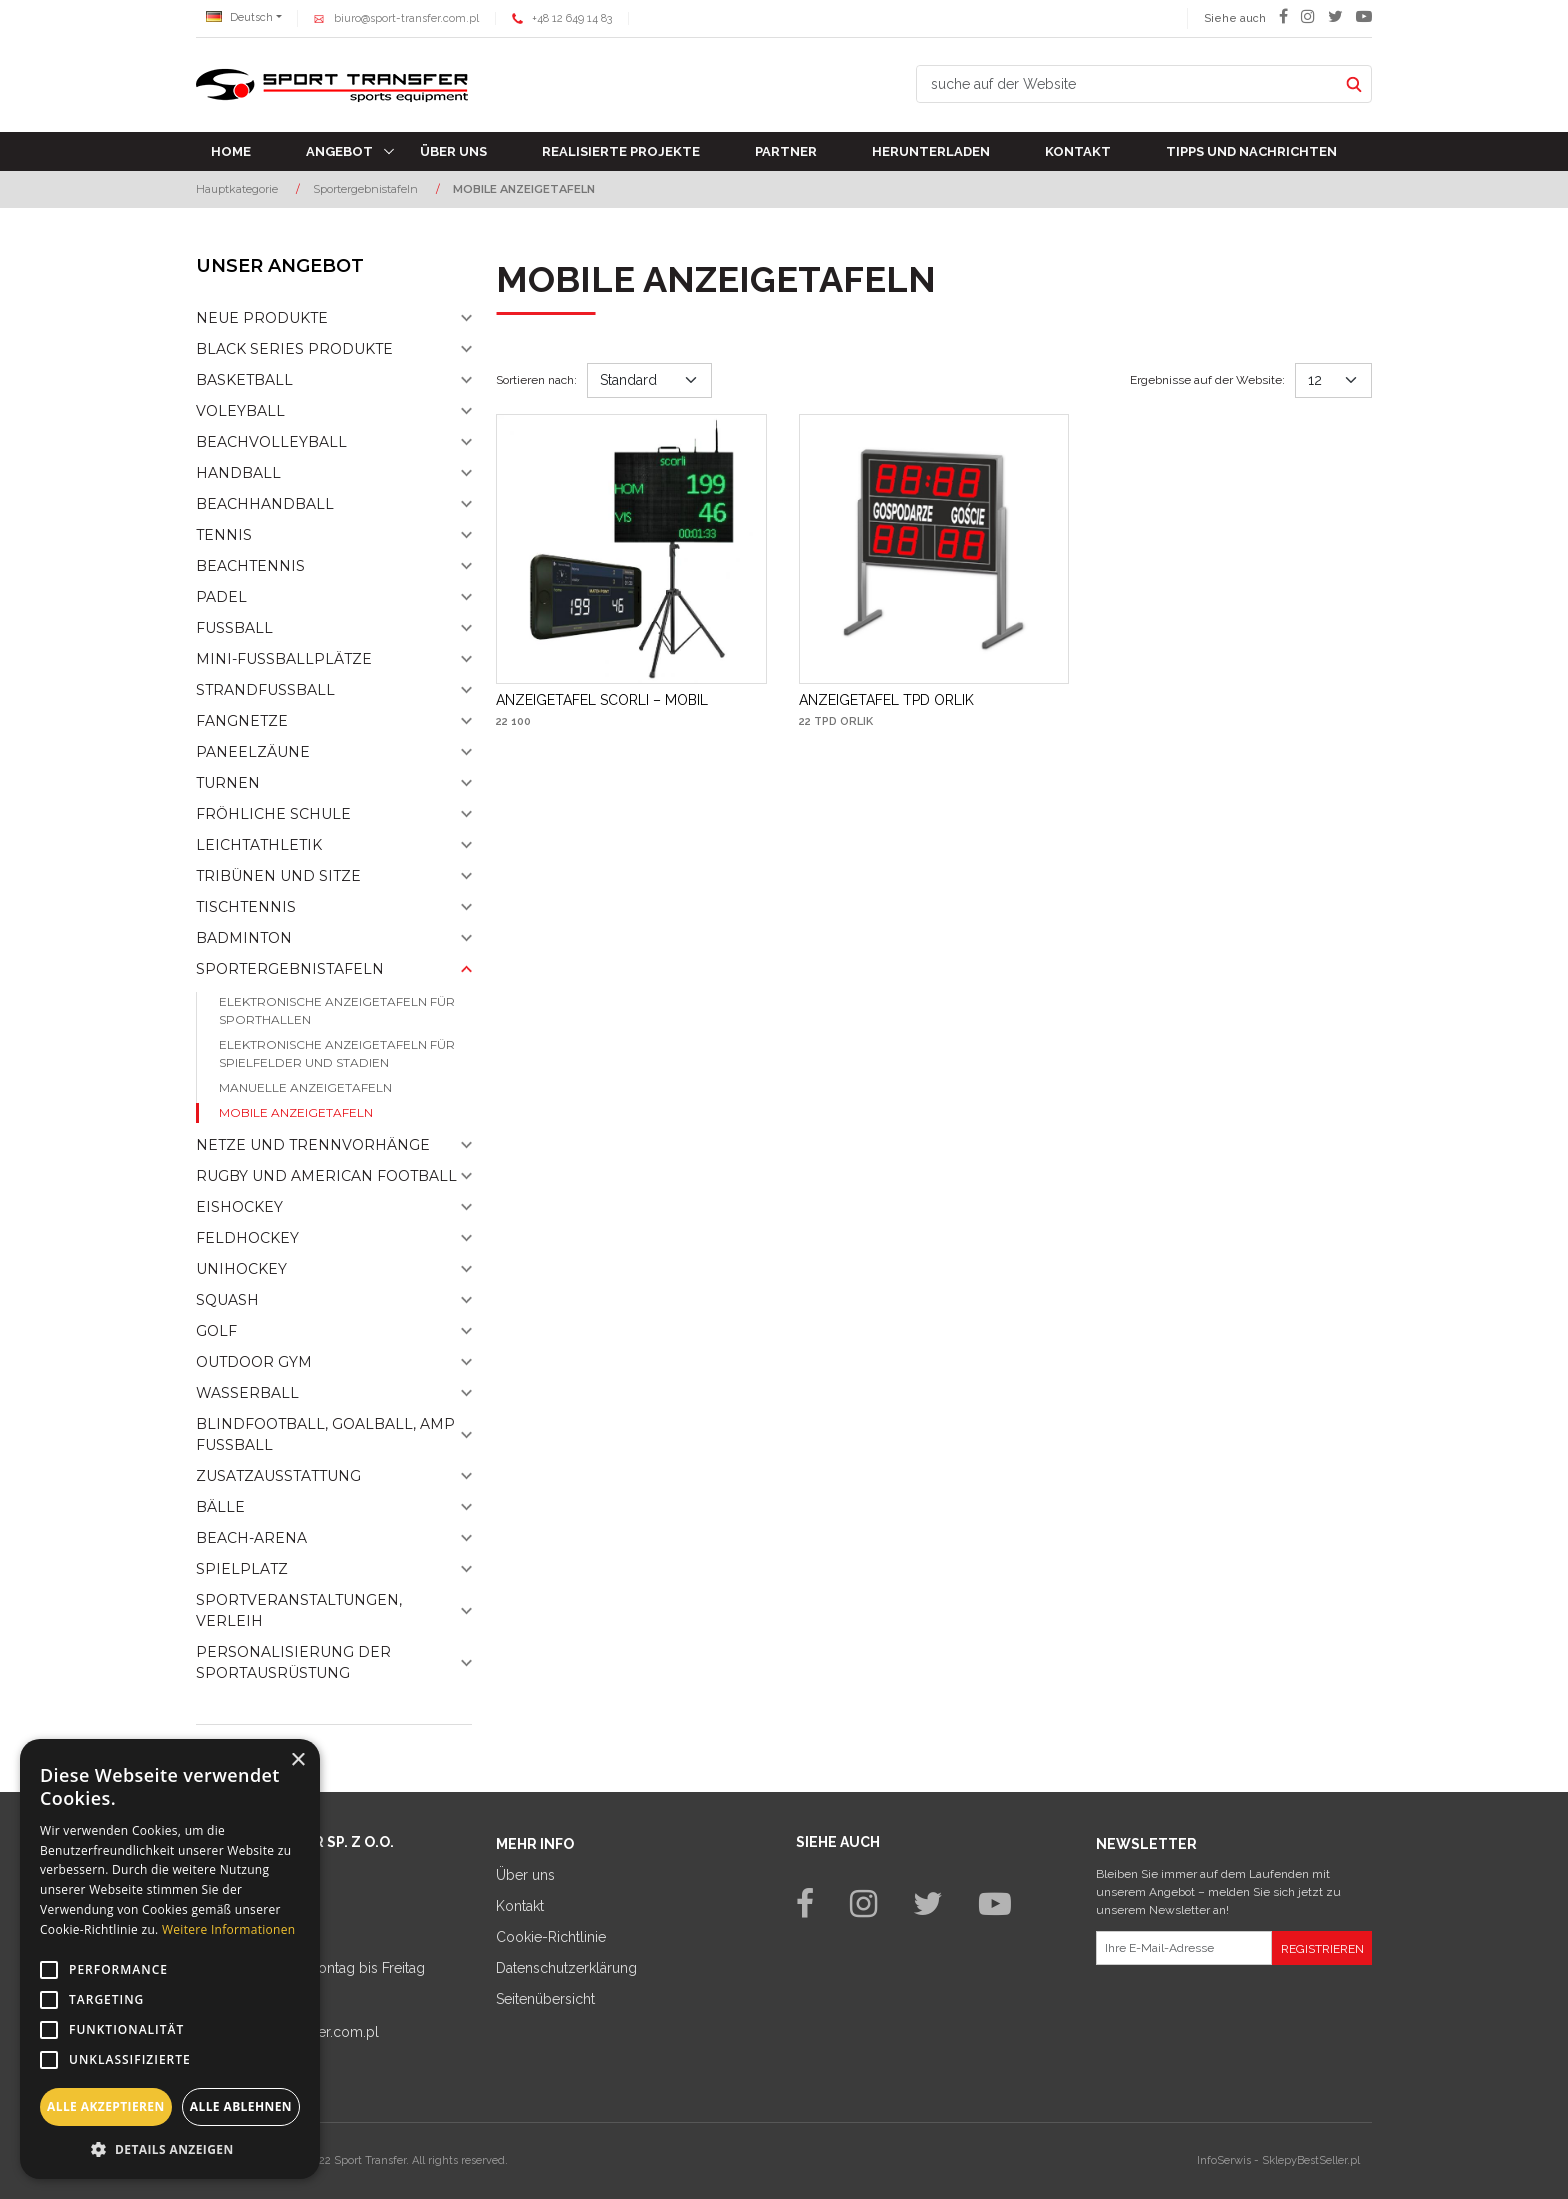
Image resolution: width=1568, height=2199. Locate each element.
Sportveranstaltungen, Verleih (299, 1610)
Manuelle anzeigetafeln (305, 1087)
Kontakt (1078, 151)
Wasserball (247, 1393)
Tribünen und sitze (278, 876)
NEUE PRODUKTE (262, 318)
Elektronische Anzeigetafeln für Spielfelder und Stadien (337, 1053)
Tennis (224, 535)
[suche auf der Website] (1127, 84)
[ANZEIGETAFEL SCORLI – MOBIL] (602, 700)
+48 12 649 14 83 (572, 18)
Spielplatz (242, 1569)
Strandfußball (265, 690)
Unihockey (241, 1269)
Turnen (228, 783)
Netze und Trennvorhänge (313, 1145)
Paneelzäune (253, 752)
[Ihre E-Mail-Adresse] (1184, 1948)
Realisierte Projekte (621, 151)
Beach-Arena (251, 1538)
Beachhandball (265, 504)
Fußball (234, 628)
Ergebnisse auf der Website (1207, 380)
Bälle (220, 1507)
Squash (227, 1300)
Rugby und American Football (326, 1176)
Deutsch (239, 17)
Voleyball (240, 411)
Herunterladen (931, 151)
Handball (238, 473)
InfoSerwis (1224, 2160)
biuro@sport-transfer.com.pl (406, 18)
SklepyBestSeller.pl (1311, 2160)
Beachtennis (250, 566)
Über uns (453, 151)
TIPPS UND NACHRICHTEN (1251, 151)
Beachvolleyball (271, 442)
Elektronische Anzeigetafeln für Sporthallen (337, 1010)
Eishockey (239, 1207)
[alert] (170, 1959)
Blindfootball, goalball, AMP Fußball (325, 1434)
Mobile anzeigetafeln (296, 1112)
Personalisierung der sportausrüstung (293, 1662)
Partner (786, 151)
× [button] (297, 1760)
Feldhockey (247, 1238)
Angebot (339, 151)
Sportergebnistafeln (290, 969)
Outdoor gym (254, 1362)
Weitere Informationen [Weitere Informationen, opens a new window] (229, 1929)
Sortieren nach (536, 380)
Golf (216, 1331)
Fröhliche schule (273, 814)
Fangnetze (242, 721)
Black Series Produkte (294, 349)
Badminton (244, 938)
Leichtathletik (259, 845)
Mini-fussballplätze (284, 659)
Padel (221, 597)
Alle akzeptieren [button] (106, 2106)
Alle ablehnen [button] (241, 2106)
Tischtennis (246, 907)
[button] (170, 2149)
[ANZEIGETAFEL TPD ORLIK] (886, 700)
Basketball (244, 380)
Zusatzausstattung (278, 1476)
